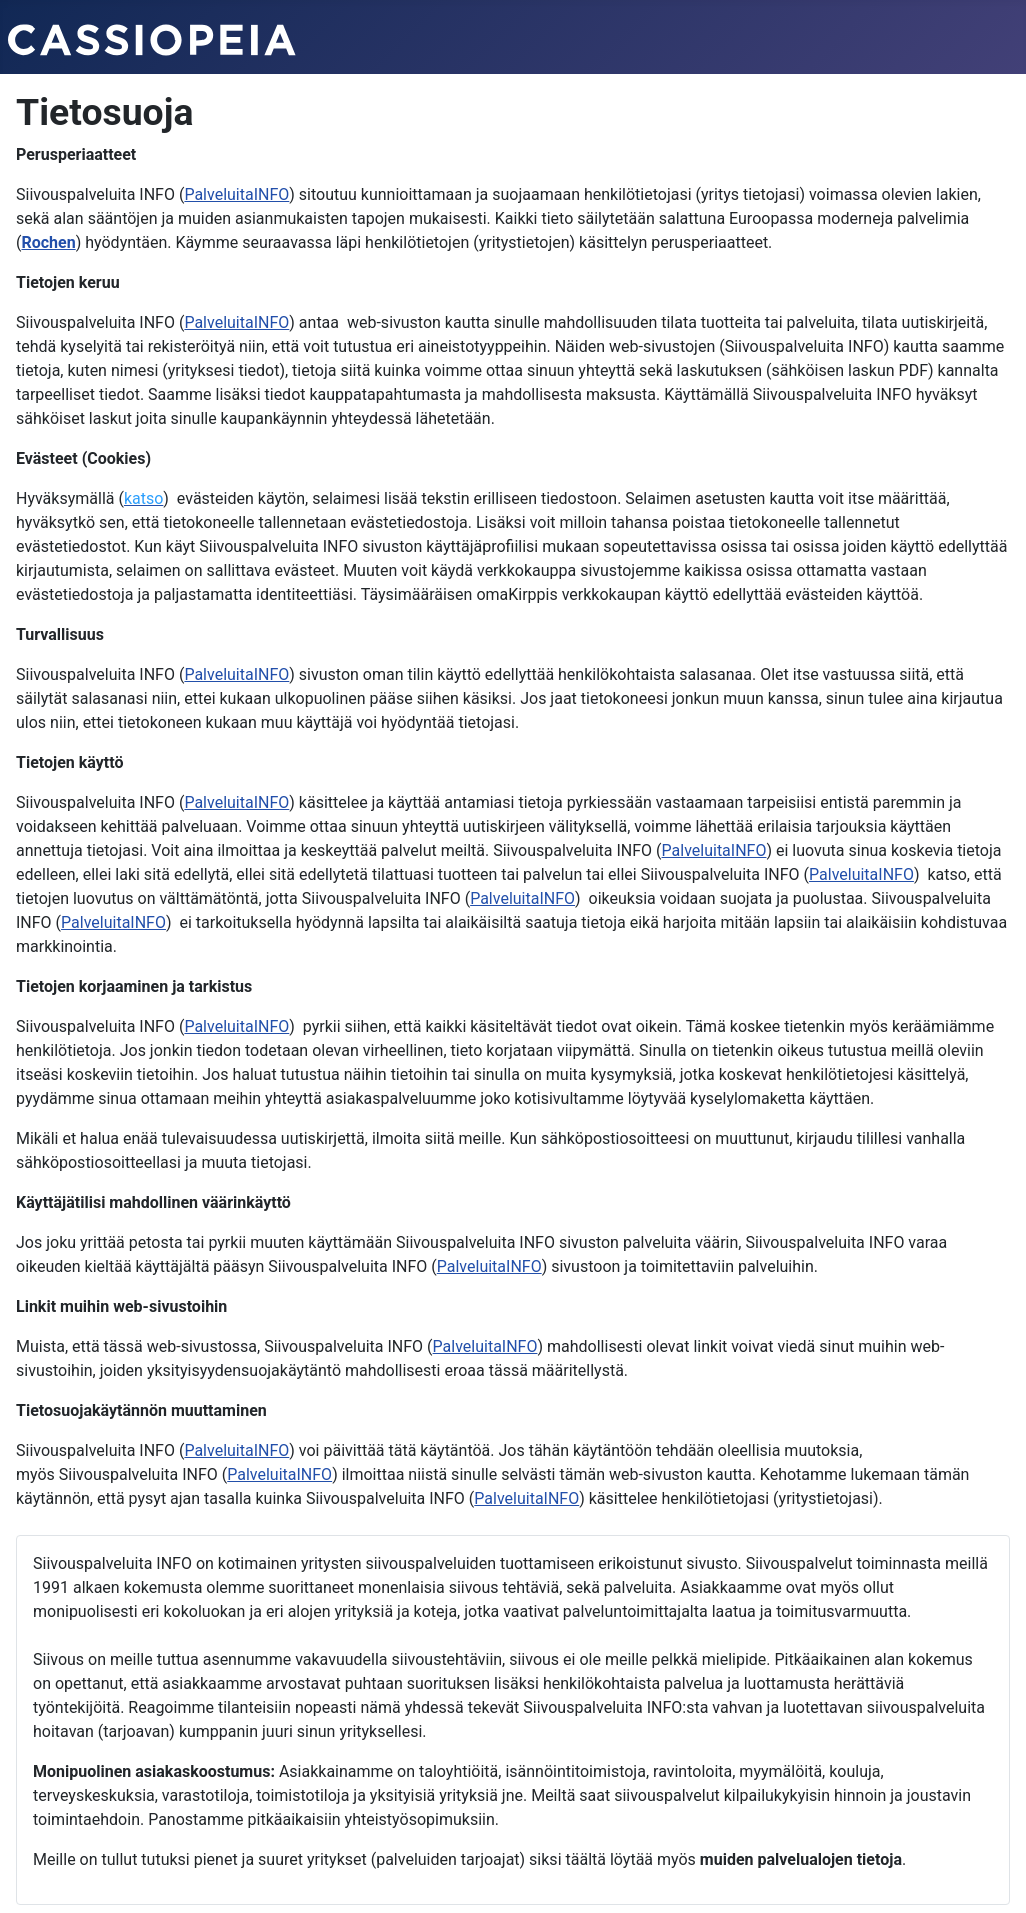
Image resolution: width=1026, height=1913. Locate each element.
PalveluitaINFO (236, 194)
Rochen (48, 242)
